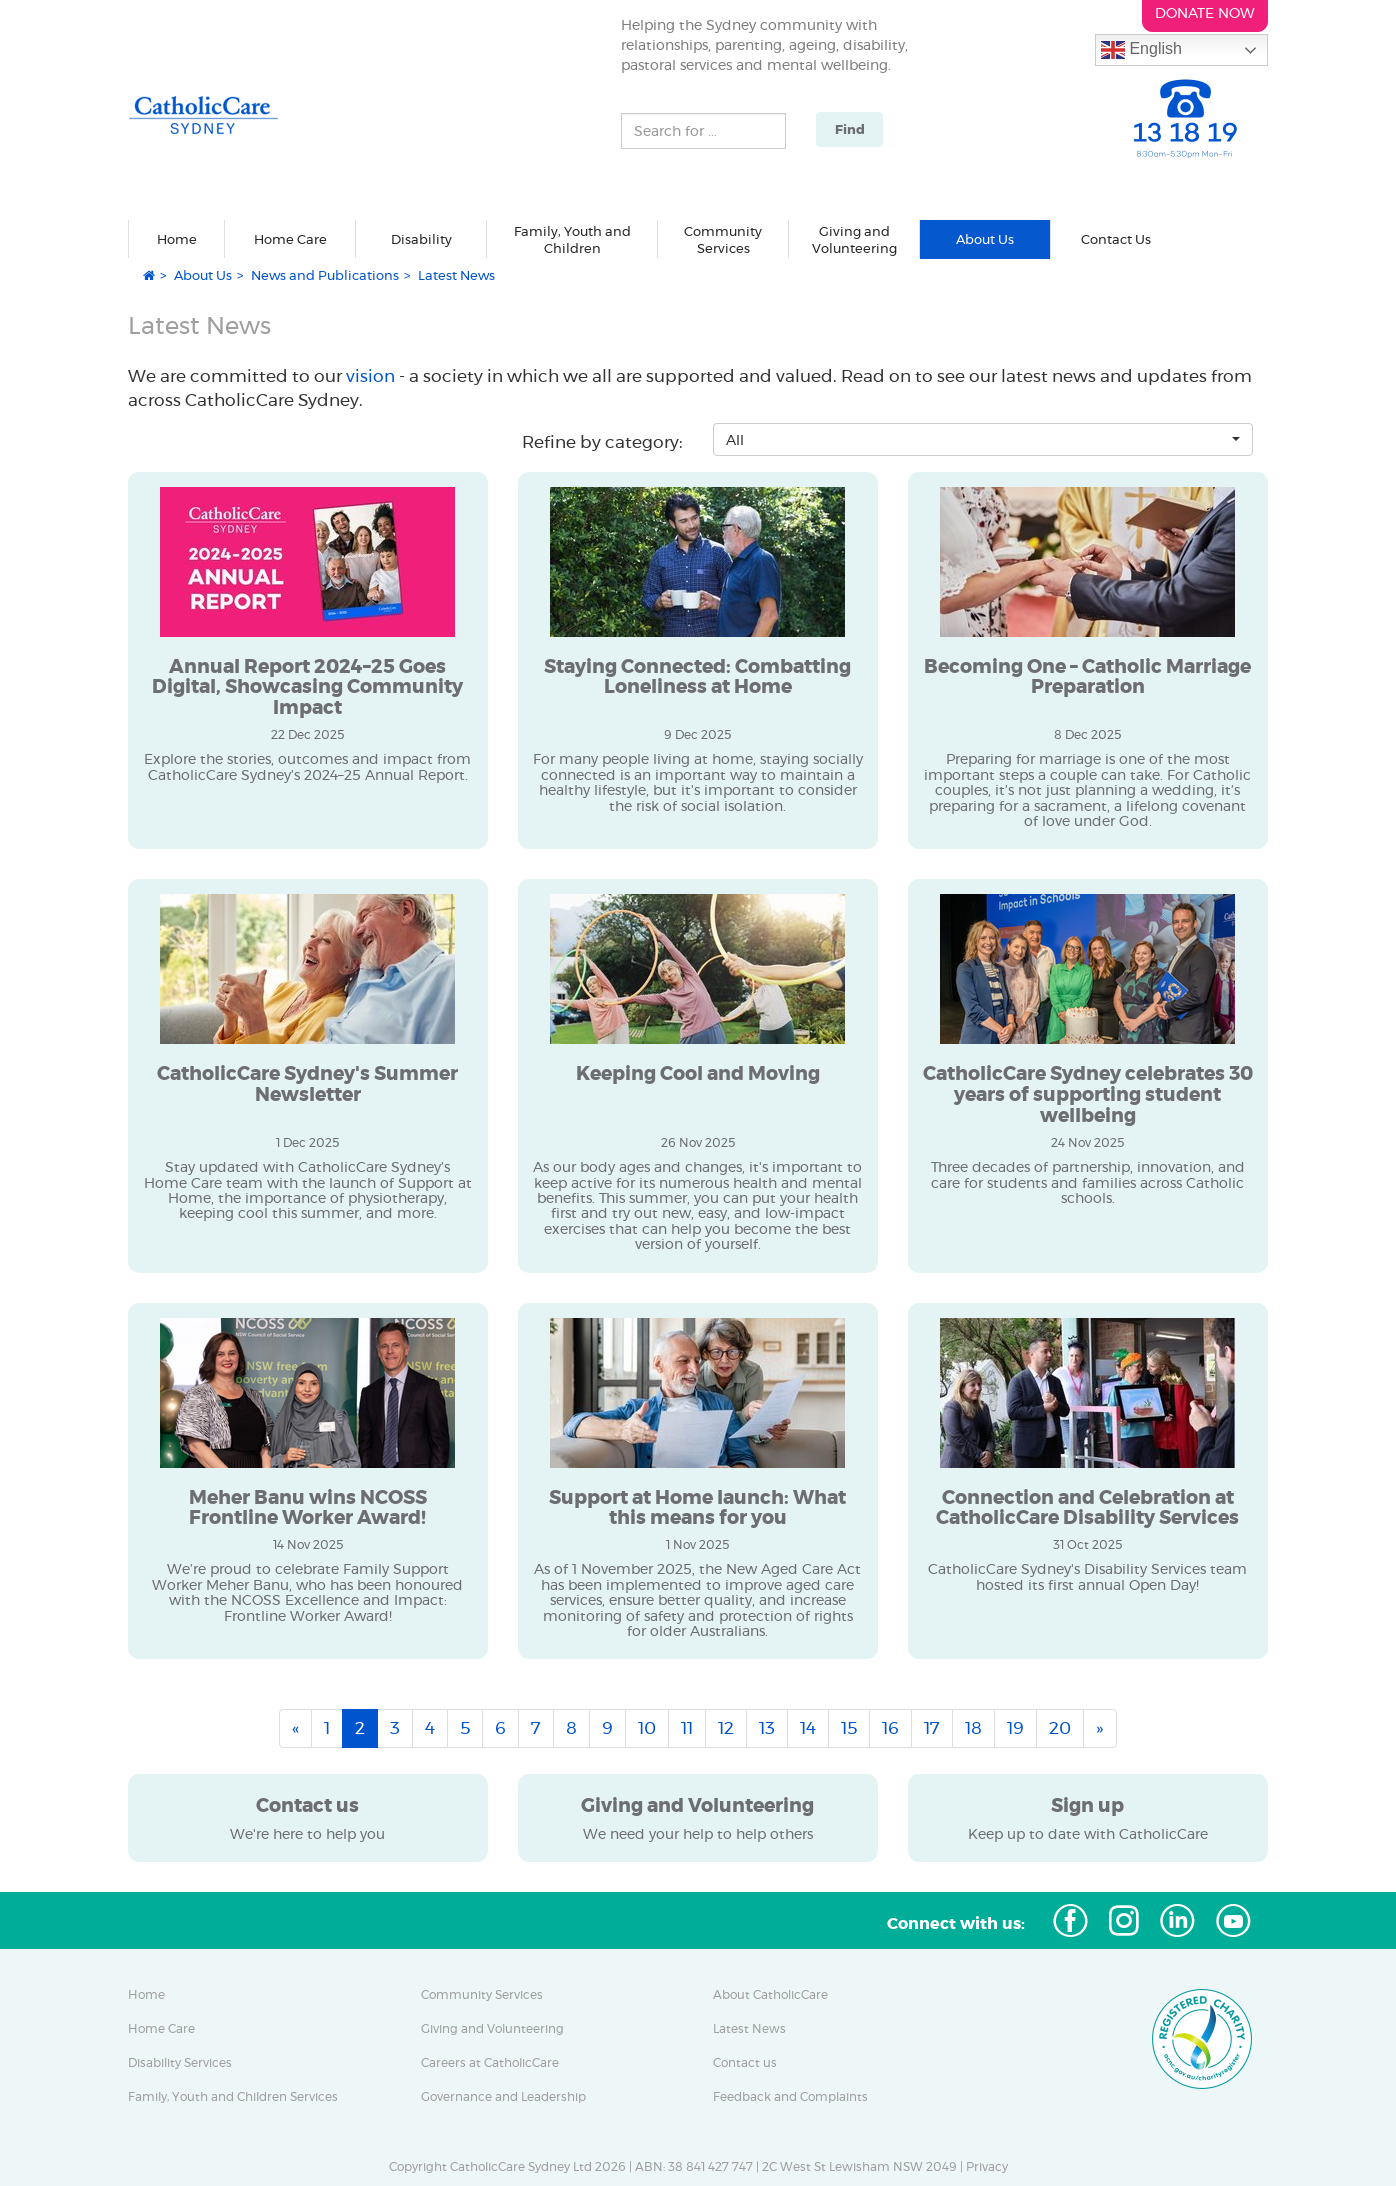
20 (1060, 1728)
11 (687, 1728)
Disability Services (180, 2063)
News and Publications (325, 275)
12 (726, 1728)
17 (932, 1728)
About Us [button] (985, 239)
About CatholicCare (770, 1995)
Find (850, 129)
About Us (203, 275)
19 (1015, 1728)
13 (767, 1728)
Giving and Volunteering (492, 2029)
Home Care (161, 2029)
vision (372, 376)
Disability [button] (421, 239)
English (1141, 50)
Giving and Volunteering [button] (854, 240)
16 (890, 1728)
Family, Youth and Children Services (233, 2097)
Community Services (482, 1995)
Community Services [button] (723, 240)
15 (849, 1728)
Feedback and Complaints (790, 2097)
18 (973, 1728)
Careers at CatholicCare (490, 2063)
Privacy (987, 2167)
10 (647, 1728)
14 (808, 1728)
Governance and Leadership (503, 2097)
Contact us (745, 2063)
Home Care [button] (290, 239)
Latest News (749, 2029)
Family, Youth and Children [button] (572, 240)
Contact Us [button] (1116, 239)
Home (177, 239)
